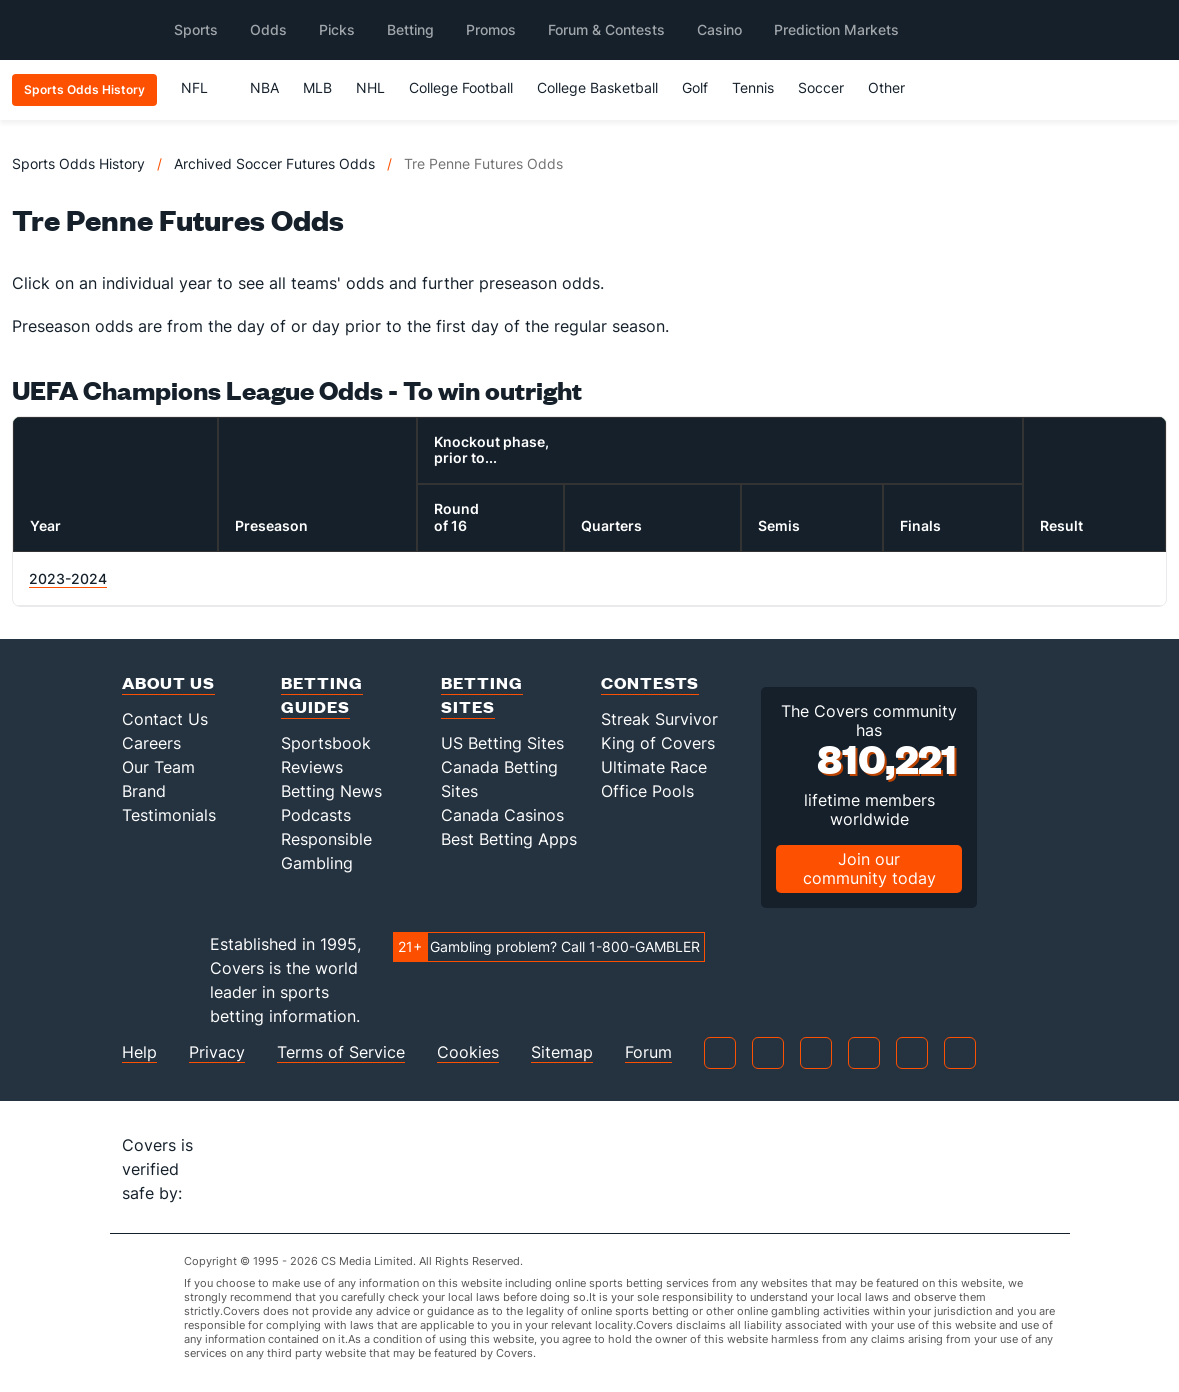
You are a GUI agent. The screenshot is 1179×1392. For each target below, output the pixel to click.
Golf (695, 87)
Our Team (158, 767)
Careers (151, 743)
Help (139, 1052)
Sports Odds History (78, 163)
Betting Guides (322, 694)
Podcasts (316, 815)
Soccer (821, 87)
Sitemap (562, 1052)
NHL (370, 87)
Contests (650, 682)
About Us (168, 682)
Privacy (217, 1052)
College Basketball (597, 87)
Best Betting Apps (509, 839)
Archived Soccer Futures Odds (274, 163)
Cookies (468, 1052)
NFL (203, 87)
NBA (264, 87)
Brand (144, 791)
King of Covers (658, 743)
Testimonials (169, 815)
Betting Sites (482, 694)
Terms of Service (341, 1052)
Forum (648, 1052)
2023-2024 (68, 578)
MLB (317, 87)
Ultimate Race (654, 767)
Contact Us (165, 719)
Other (895, 87)
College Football (461, 87)
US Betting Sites (502, 743)
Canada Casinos (502, 815)
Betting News (331, 791)
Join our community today (869, 868)
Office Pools (647, 791)
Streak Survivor (659, 719)
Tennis (753, 87)
